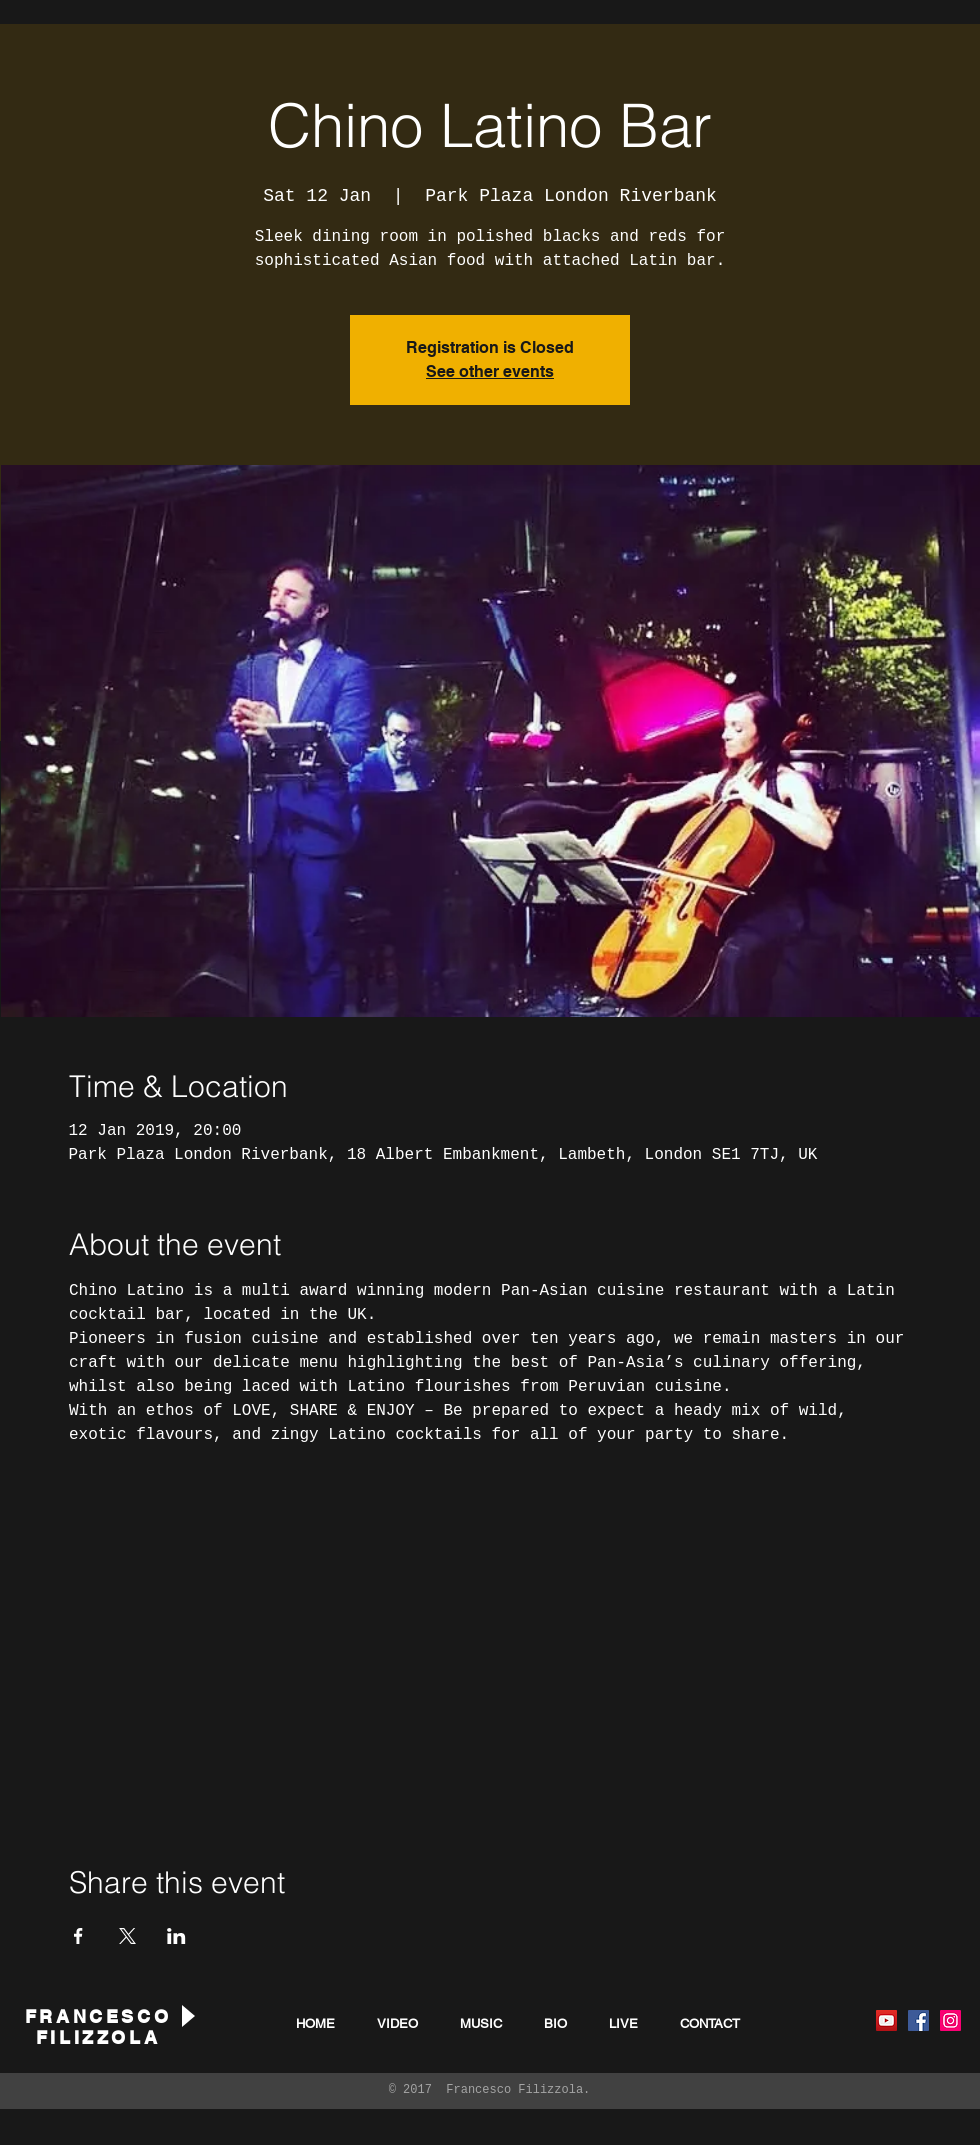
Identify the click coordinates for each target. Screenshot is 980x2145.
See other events (490, 371)
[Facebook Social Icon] (918, 2020)
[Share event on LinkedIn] (176, 1936)
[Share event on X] (127, 1936)
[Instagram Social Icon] (950, 2020)
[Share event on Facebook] (78, 1936)
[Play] (187, 2015)
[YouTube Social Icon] (886, 2020)
